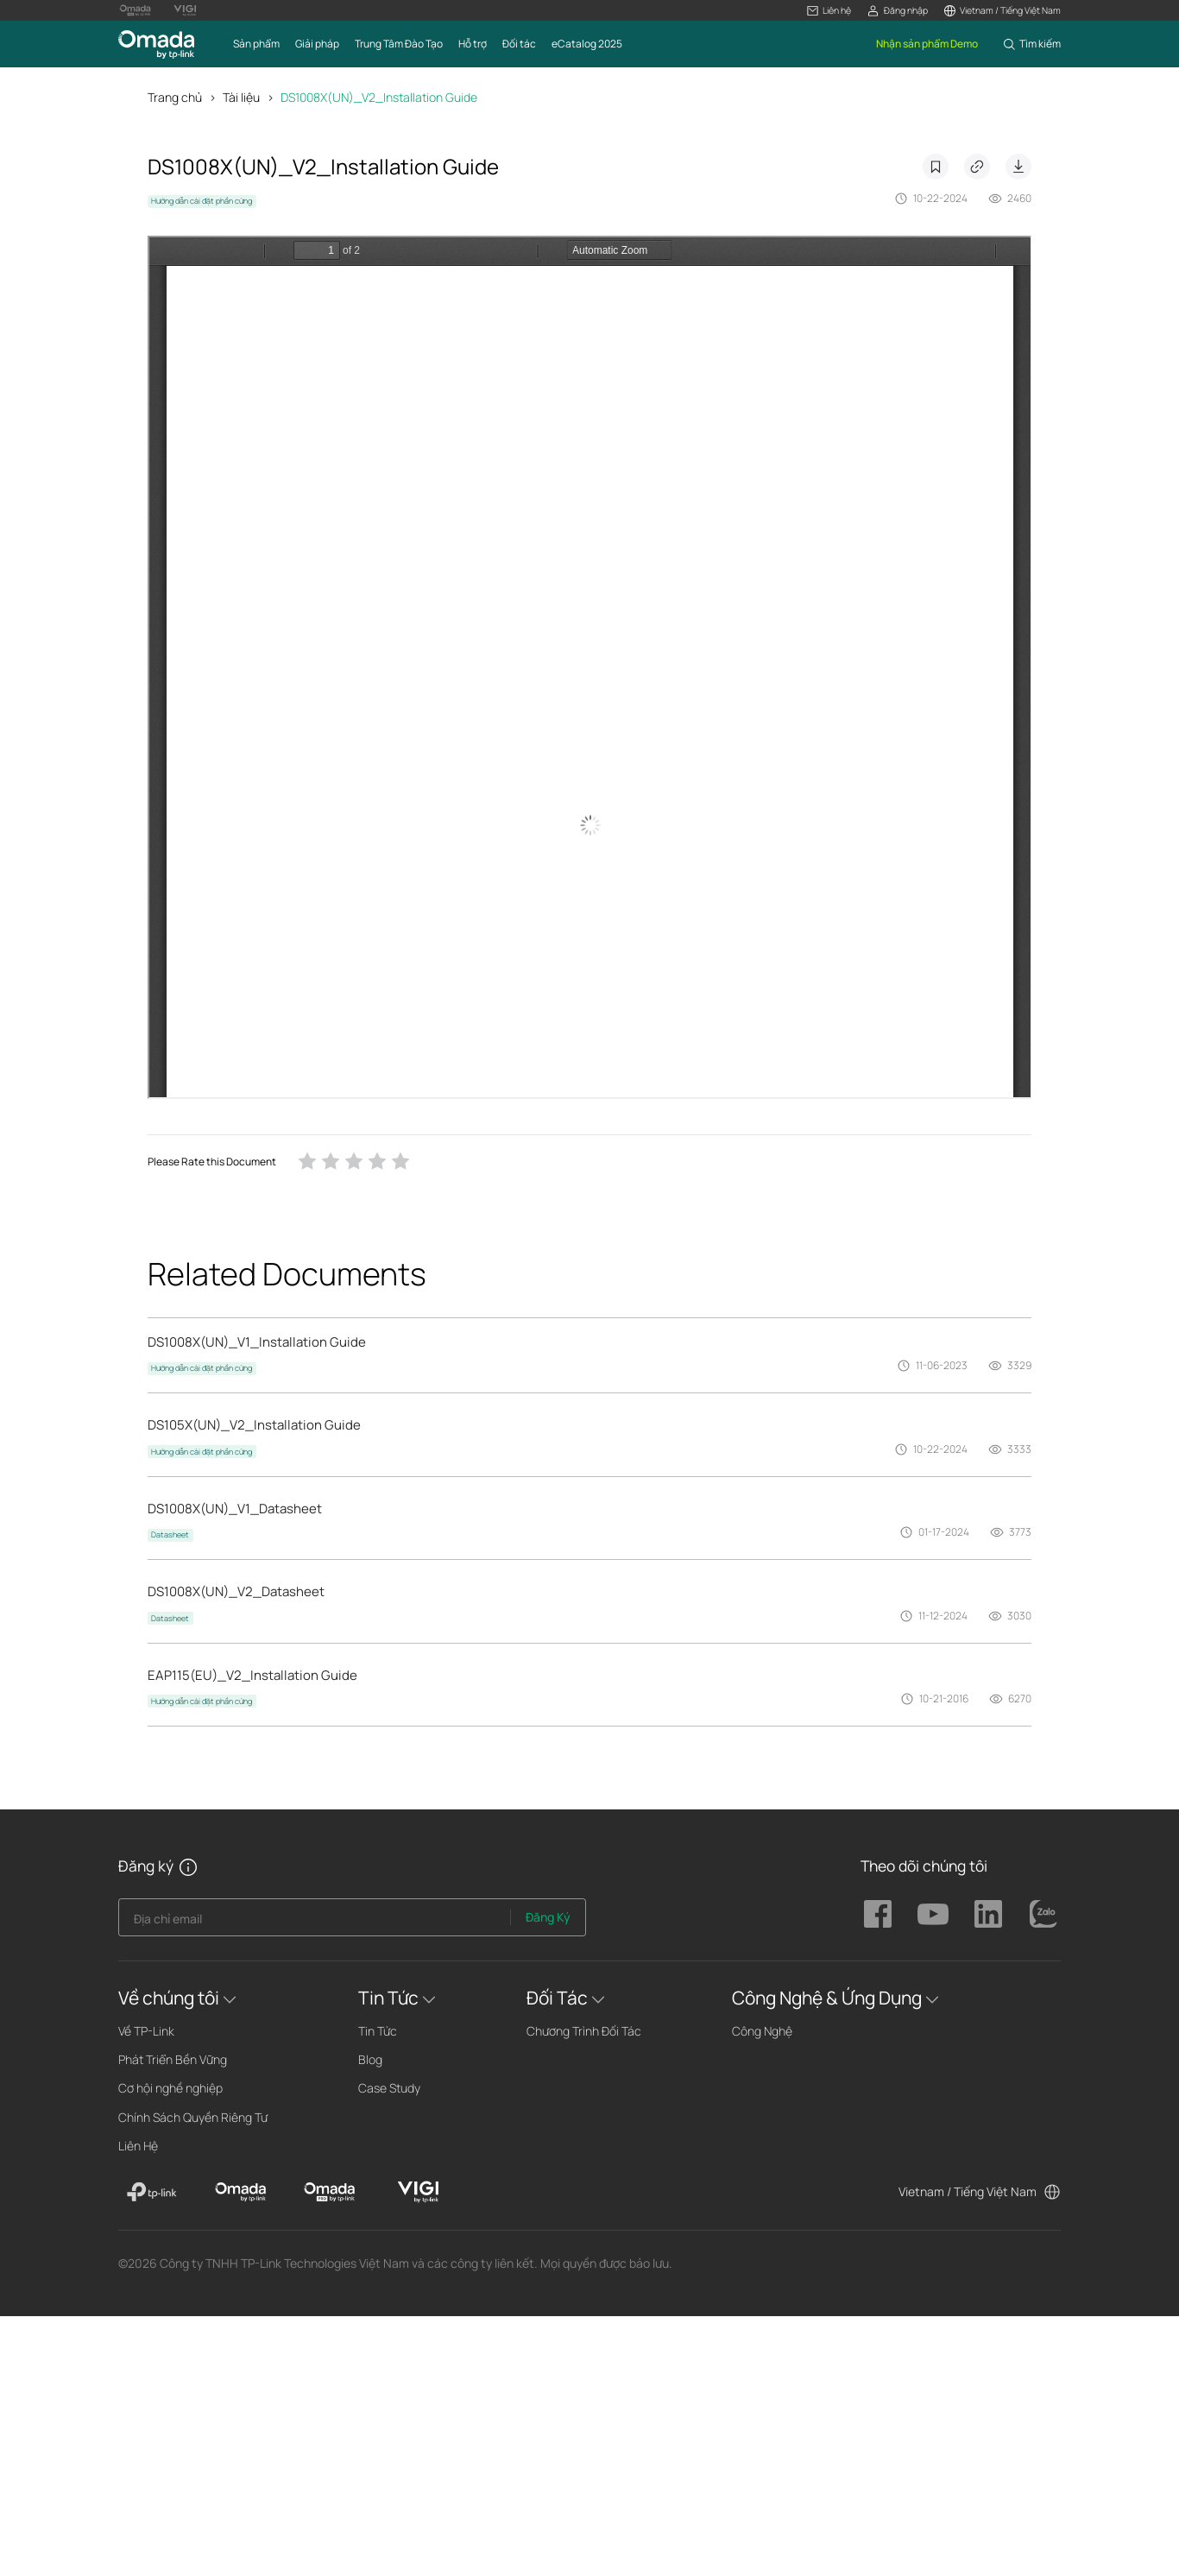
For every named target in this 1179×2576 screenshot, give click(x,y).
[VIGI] (418, 2192)
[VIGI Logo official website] (184, 10)
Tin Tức (377, 2031)
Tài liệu (241, 97)
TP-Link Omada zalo (1043, 1914)
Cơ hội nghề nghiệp (170, 2088)
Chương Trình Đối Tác (583, 2031)
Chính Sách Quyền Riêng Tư (193, 2117)
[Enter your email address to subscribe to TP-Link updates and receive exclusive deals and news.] (315, 1922)
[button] (829, 10)
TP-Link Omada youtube (933, 1914)
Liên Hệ (138, 2145)
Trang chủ (175, 97)
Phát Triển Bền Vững (172, 2059)
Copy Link (977, 167)
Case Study (389, 2088)
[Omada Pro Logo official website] (135, 10)
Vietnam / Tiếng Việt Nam (967, 2191)
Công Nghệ (762, 2031)
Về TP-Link (146, 2031)
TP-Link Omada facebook (878, 1914)
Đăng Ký (548, 1917)
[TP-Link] (152, 2192)
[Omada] (240, 2192)
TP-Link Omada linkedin (988, 1914)
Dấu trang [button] (936, 167)
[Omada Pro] (329, 2192)
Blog (370, 2059)
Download (1018, 167)
